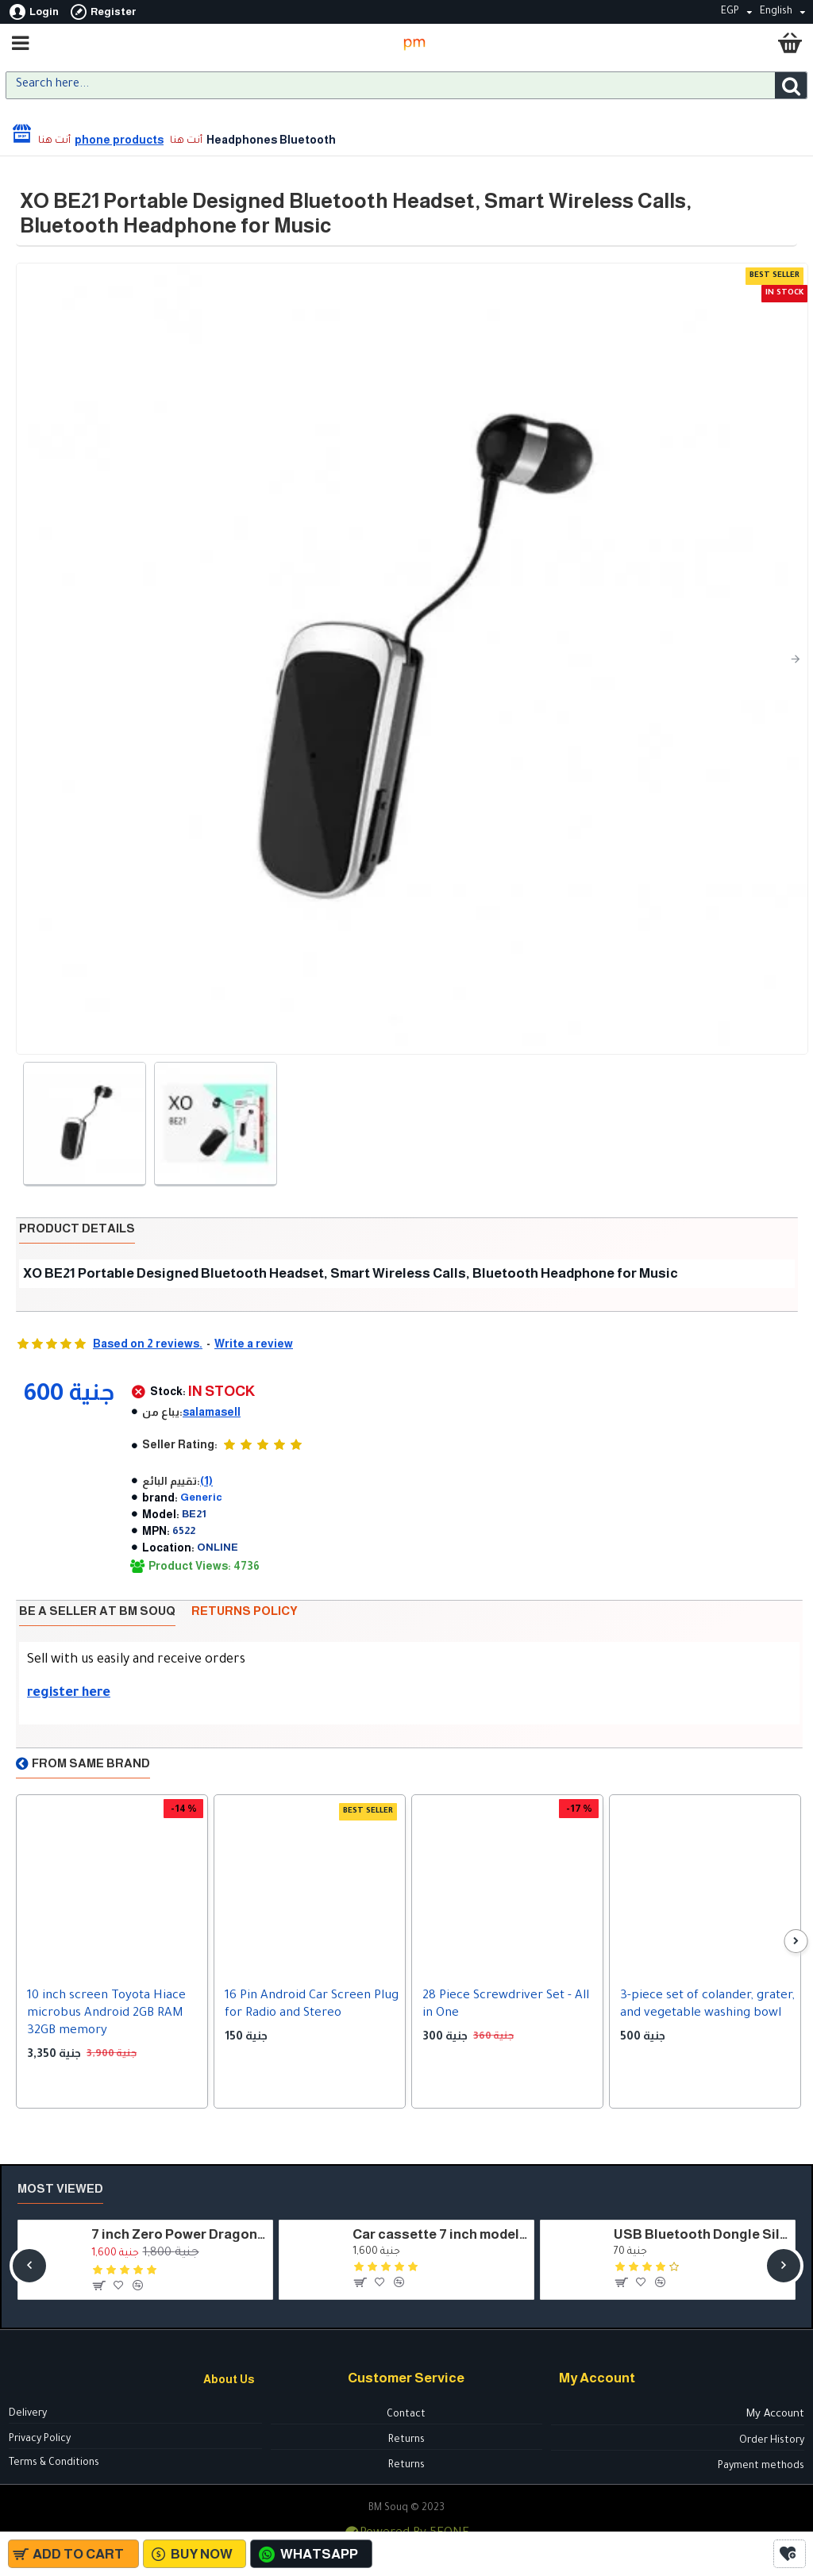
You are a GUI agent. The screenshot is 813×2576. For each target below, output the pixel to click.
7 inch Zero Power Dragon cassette (179, 2234)
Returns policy (244, 1610)
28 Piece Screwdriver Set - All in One (505, 2005)
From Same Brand (91, 1763)
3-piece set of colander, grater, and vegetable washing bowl (707, 2005)
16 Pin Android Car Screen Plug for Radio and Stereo (312, 2005)
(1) (206, 1480)
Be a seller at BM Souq (97, 1610)
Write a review (253, 1343)
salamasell (212, 1411)
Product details (77, 1228)
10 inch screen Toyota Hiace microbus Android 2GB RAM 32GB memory (106, 2014)
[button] (795, 659)
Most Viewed (60, 2188)
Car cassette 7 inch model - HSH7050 (441, 2234)
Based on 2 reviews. (147, 1343)
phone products (119, 139)
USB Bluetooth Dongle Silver (702, 2234)
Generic (201, 1497)
